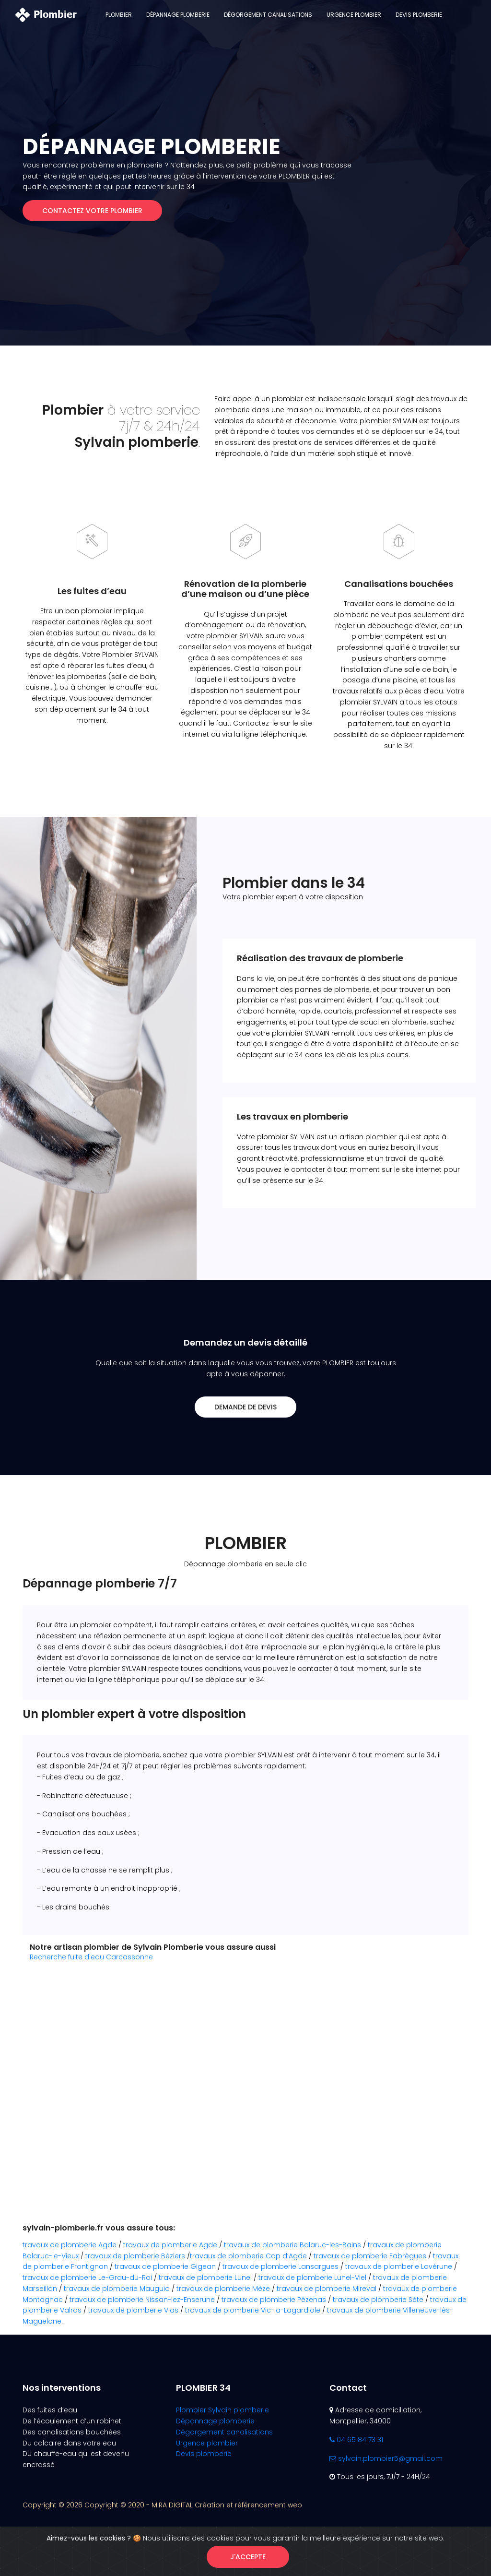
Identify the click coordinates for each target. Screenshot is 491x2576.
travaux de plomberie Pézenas (274, 2299)
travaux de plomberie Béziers (135, 2256)
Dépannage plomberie (178, 15)
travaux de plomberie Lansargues (280, 2266)
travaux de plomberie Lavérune (398, 2266)
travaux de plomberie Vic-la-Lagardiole (252, 2310)
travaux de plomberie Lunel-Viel (312, 2277)
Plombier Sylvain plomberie (222, 2410)
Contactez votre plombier (92, 210)
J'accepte (248, 2557)
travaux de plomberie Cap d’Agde (248, 2256)
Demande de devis (245, 1407)
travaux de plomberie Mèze (223, 2288)
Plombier (118, 15)
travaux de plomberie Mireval (326, 2288)
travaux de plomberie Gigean (165, 2266)
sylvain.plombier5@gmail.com (386, 2458)
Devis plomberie (419, 15)
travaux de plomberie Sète (378, 2299)
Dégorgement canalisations (268, 15)
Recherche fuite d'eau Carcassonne (91, 1957)
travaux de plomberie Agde (70, 2245)
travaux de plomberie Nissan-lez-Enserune (142, 2299)
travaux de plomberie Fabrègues (370, 2256)
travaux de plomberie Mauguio (117, 2288)
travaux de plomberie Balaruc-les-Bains (292, 2245)
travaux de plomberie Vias (133, 2310)
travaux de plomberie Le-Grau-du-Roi (87, 2277)
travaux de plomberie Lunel (205, 2277)
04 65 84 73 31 (356, 2440)
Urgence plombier (354, 15)
